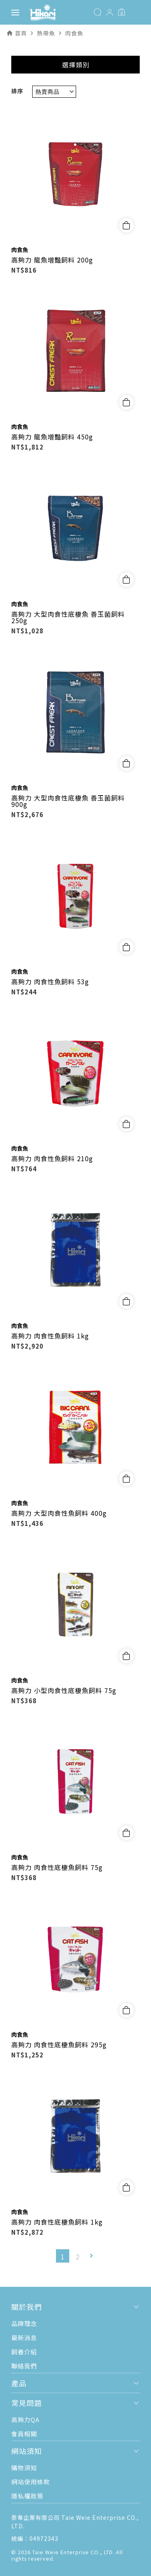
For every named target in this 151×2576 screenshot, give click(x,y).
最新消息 (24, 2337)
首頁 (21, 33)
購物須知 (24, 2467)
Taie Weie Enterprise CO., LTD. (73, 2552)
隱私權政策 (27, 2496)
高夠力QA (25, 2419)
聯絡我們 (24, 2366)
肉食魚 (19, 250)
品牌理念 (24, 2323)
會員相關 (24, 2433)
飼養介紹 (24, 2351)
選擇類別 (75, 64)
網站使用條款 (30, 2481)
